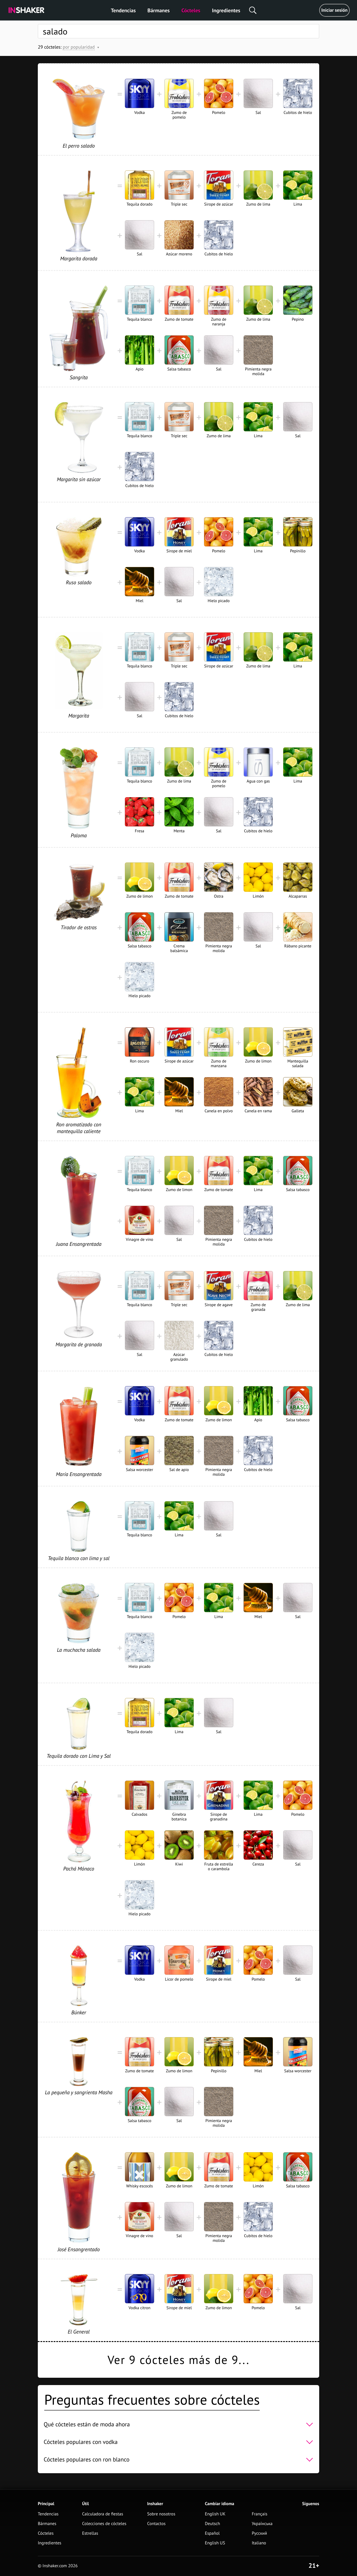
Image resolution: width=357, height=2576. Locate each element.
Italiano (259, 2543)
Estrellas (90, 2533)
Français (259, 2514)
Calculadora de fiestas (102, 2514)
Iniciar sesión (334, 10)
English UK (215, 2514)
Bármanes (158, 10)
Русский (259, 2533)
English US (215, 2543)
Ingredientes (226, 10)
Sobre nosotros (161, 2514)
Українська (262, 2524)
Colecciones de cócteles (104, 2524)
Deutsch (212, 2524)
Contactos (156, 2524)
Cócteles (190, 10)
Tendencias (123, 10)
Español (212, 2533)
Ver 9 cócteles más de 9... (178, 2359)
